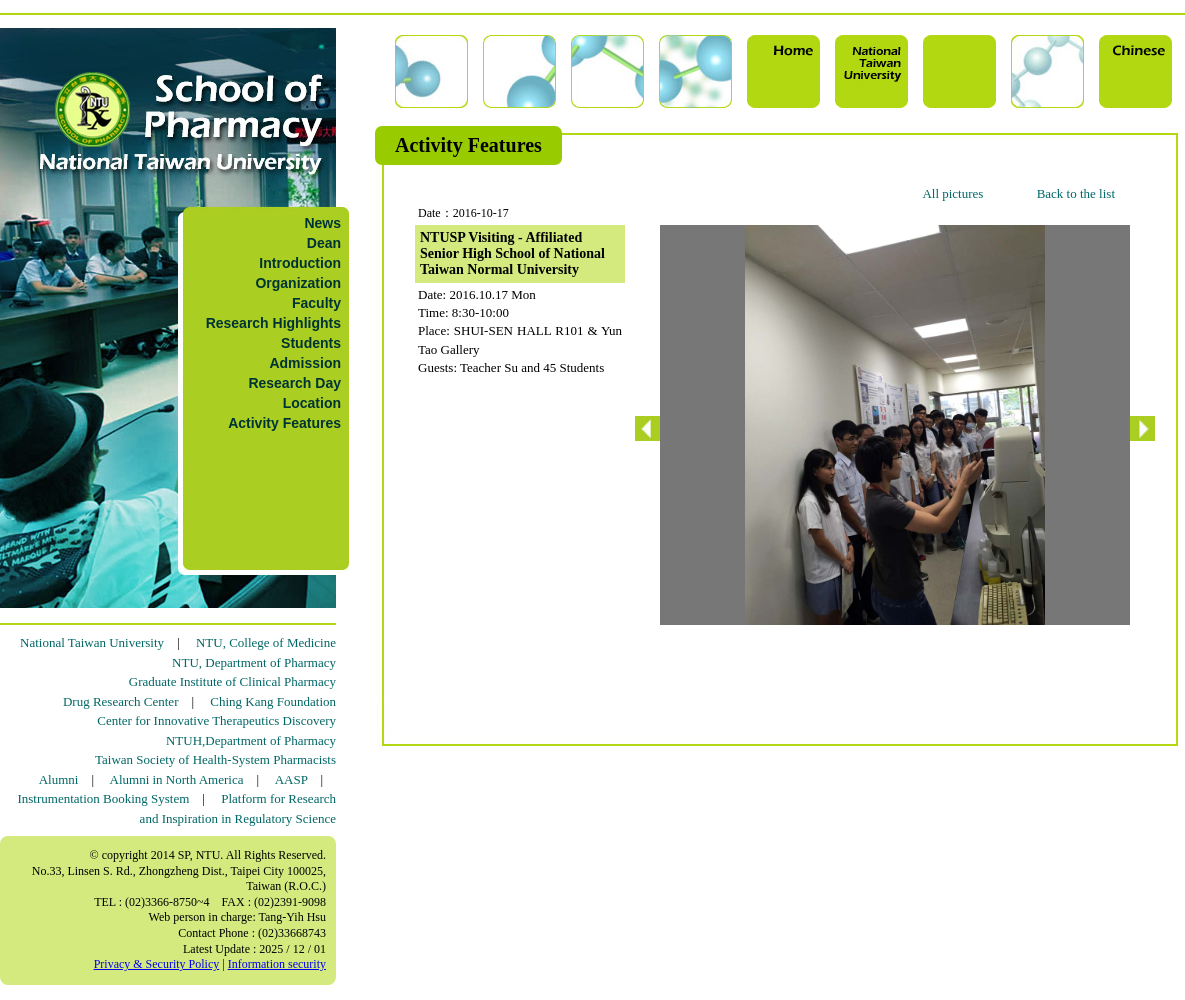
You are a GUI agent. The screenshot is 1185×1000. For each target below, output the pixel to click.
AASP (291, 779)
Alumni (59, 779)
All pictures (952, 193)
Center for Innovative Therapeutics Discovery (216, 720)
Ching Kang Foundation (273, 701)
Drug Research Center (121, 701)
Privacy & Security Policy (157, 964)
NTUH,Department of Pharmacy (251, 740)
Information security (277, 964)
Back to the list (1076, 193)
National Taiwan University (92, 642)
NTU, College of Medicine (266, 642)
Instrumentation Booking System (103, 798)
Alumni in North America (177, 779)
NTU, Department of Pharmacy (254, 662)
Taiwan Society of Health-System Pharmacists (215, 759)
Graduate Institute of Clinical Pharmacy (232, 681)
